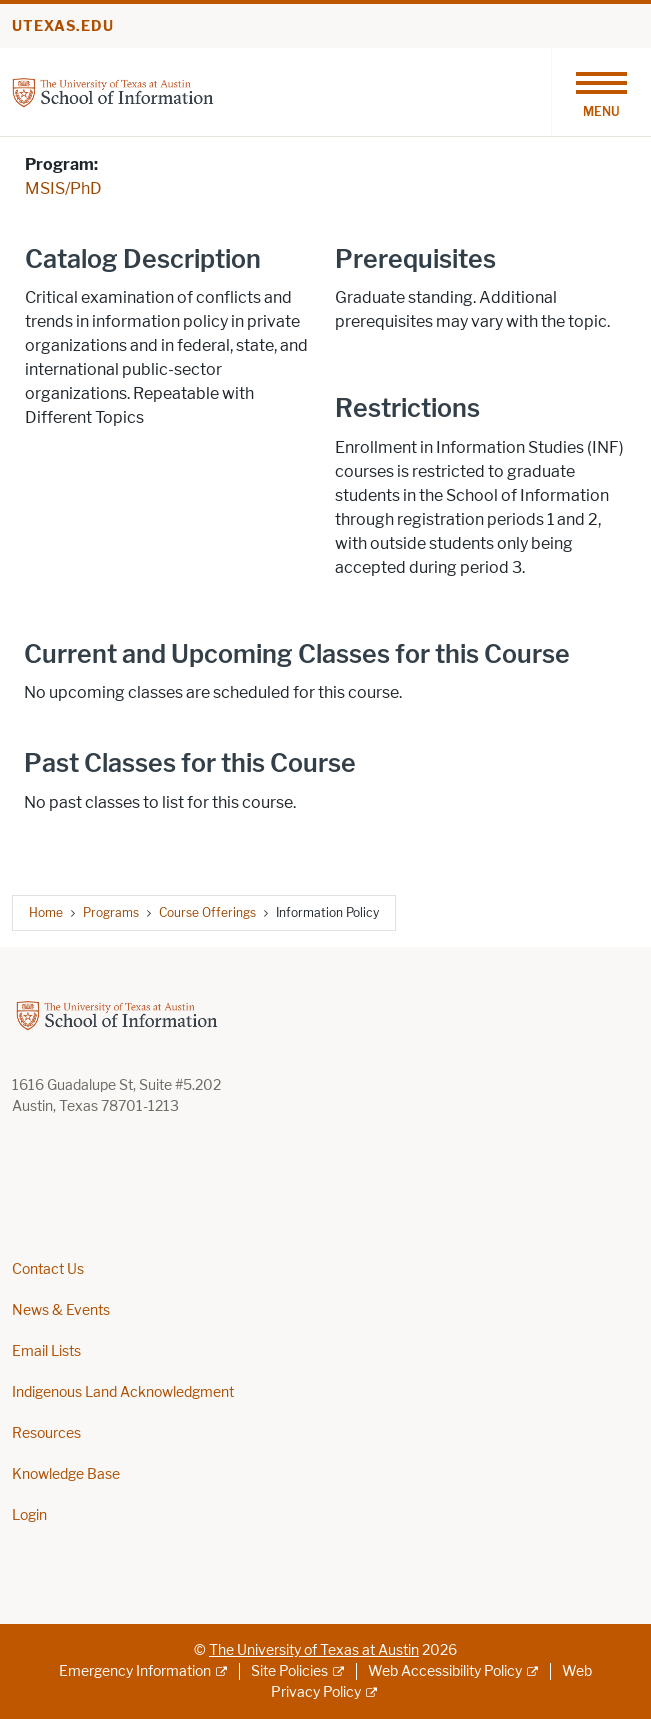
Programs (111, 912)
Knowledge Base (66, 1474)
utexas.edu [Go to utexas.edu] (63, 26)
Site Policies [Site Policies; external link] (289, 1671)
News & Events (61, 1310)
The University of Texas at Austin (314, 1650)
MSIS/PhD (63, 188)
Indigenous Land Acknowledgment (123, 1392)
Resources (46, 1433)
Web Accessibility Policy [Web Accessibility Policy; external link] (445, 1671)
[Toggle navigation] (601, 92)
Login (29, 1515)
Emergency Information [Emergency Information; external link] (135, 1671)
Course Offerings (207, 912)
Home (46, 912)
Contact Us (48, 1269)
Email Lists (46, 1351)
